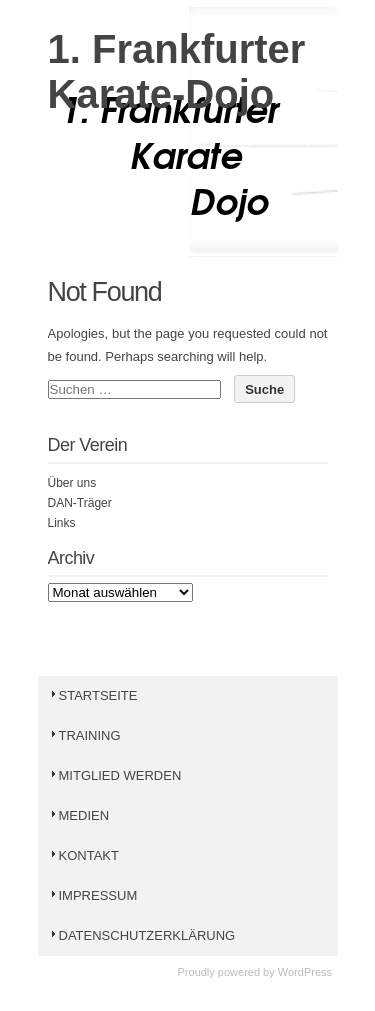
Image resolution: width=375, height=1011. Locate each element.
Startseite (93, 695)
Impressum (93, 895)
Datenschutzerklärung (142, 935)
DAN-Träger (80, 503)
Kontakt (83, 855)
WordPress (305, 972)
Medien (79, 815)
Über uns (72, 483)
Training (84, 735)
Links (62, 523)
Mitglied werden (115, 775)
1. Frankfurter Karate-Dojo (177, 71)
